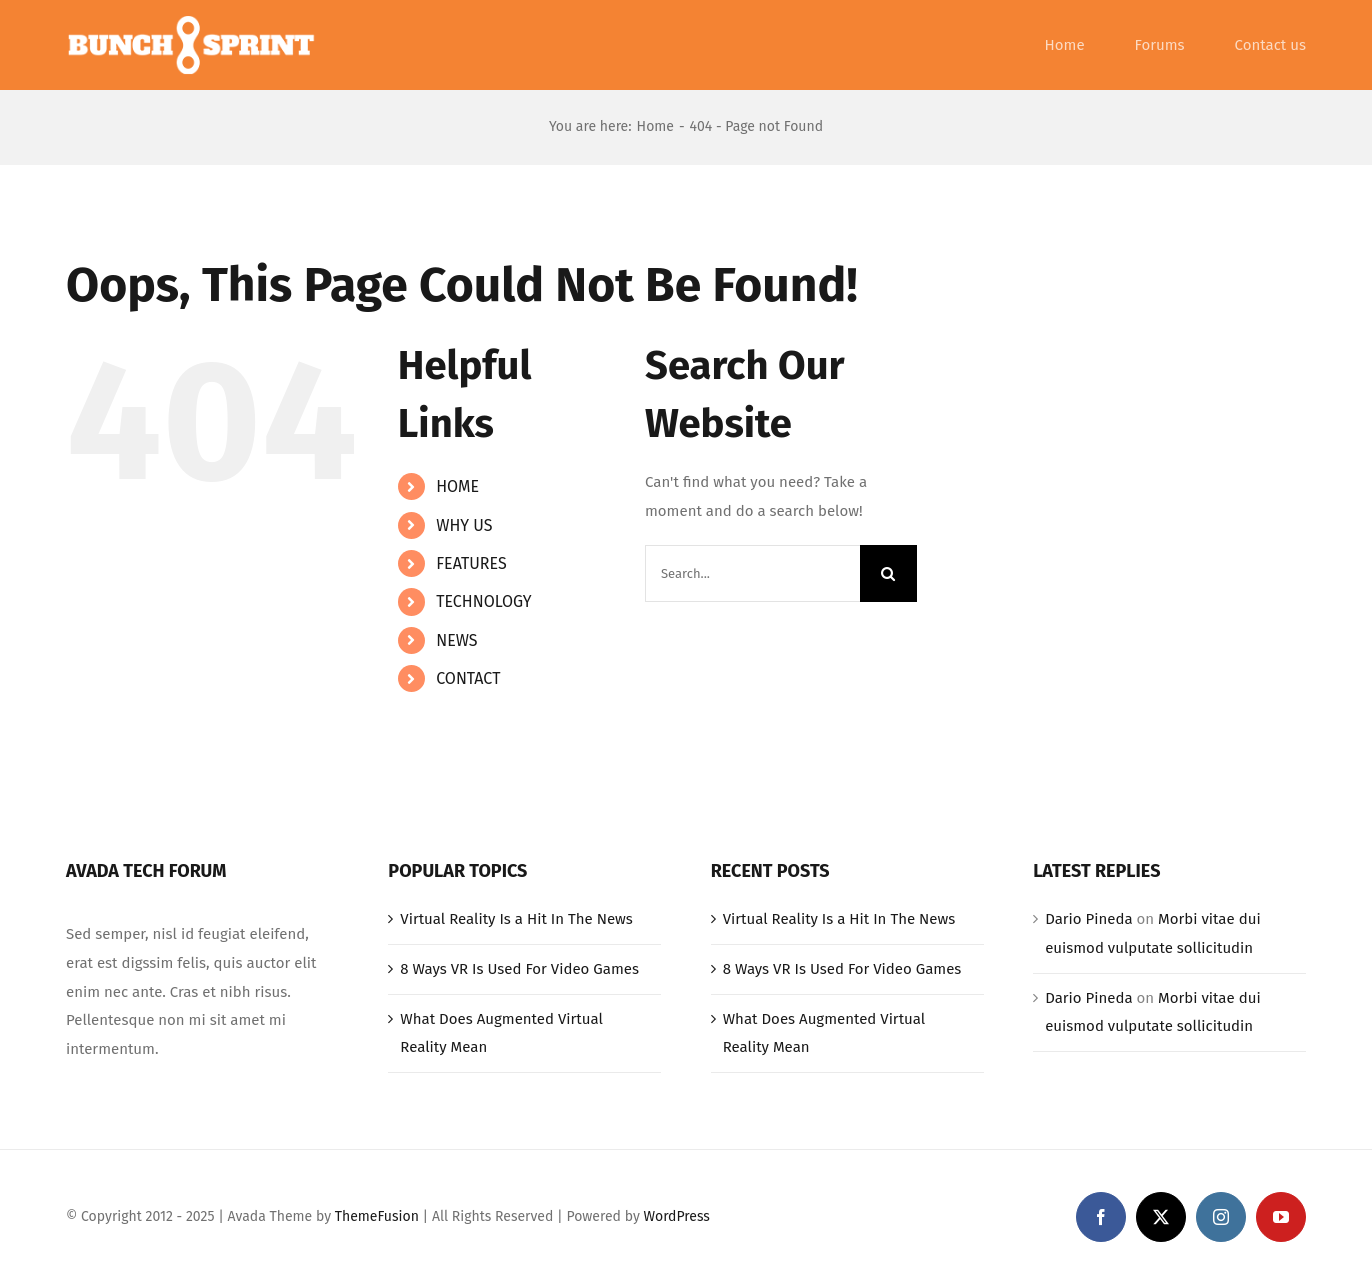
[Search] (888, 573)
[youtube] (1281, 1217)
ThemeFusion (377, 1216)
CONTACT (468, 678)
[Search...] (752, 573)
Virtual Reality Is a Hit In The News (516, 919)
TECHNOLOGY (483, 601)
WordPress (677, 1216)
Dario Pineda (1088, 919)
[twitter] (1161, 1217)
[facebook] (1101, 1217)
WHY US (464, 525)
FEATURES (471, 563)
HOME (457, 486)
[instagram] (1221, 1217)
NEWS (456, 640)
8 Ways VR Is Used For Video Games (519, 969)
